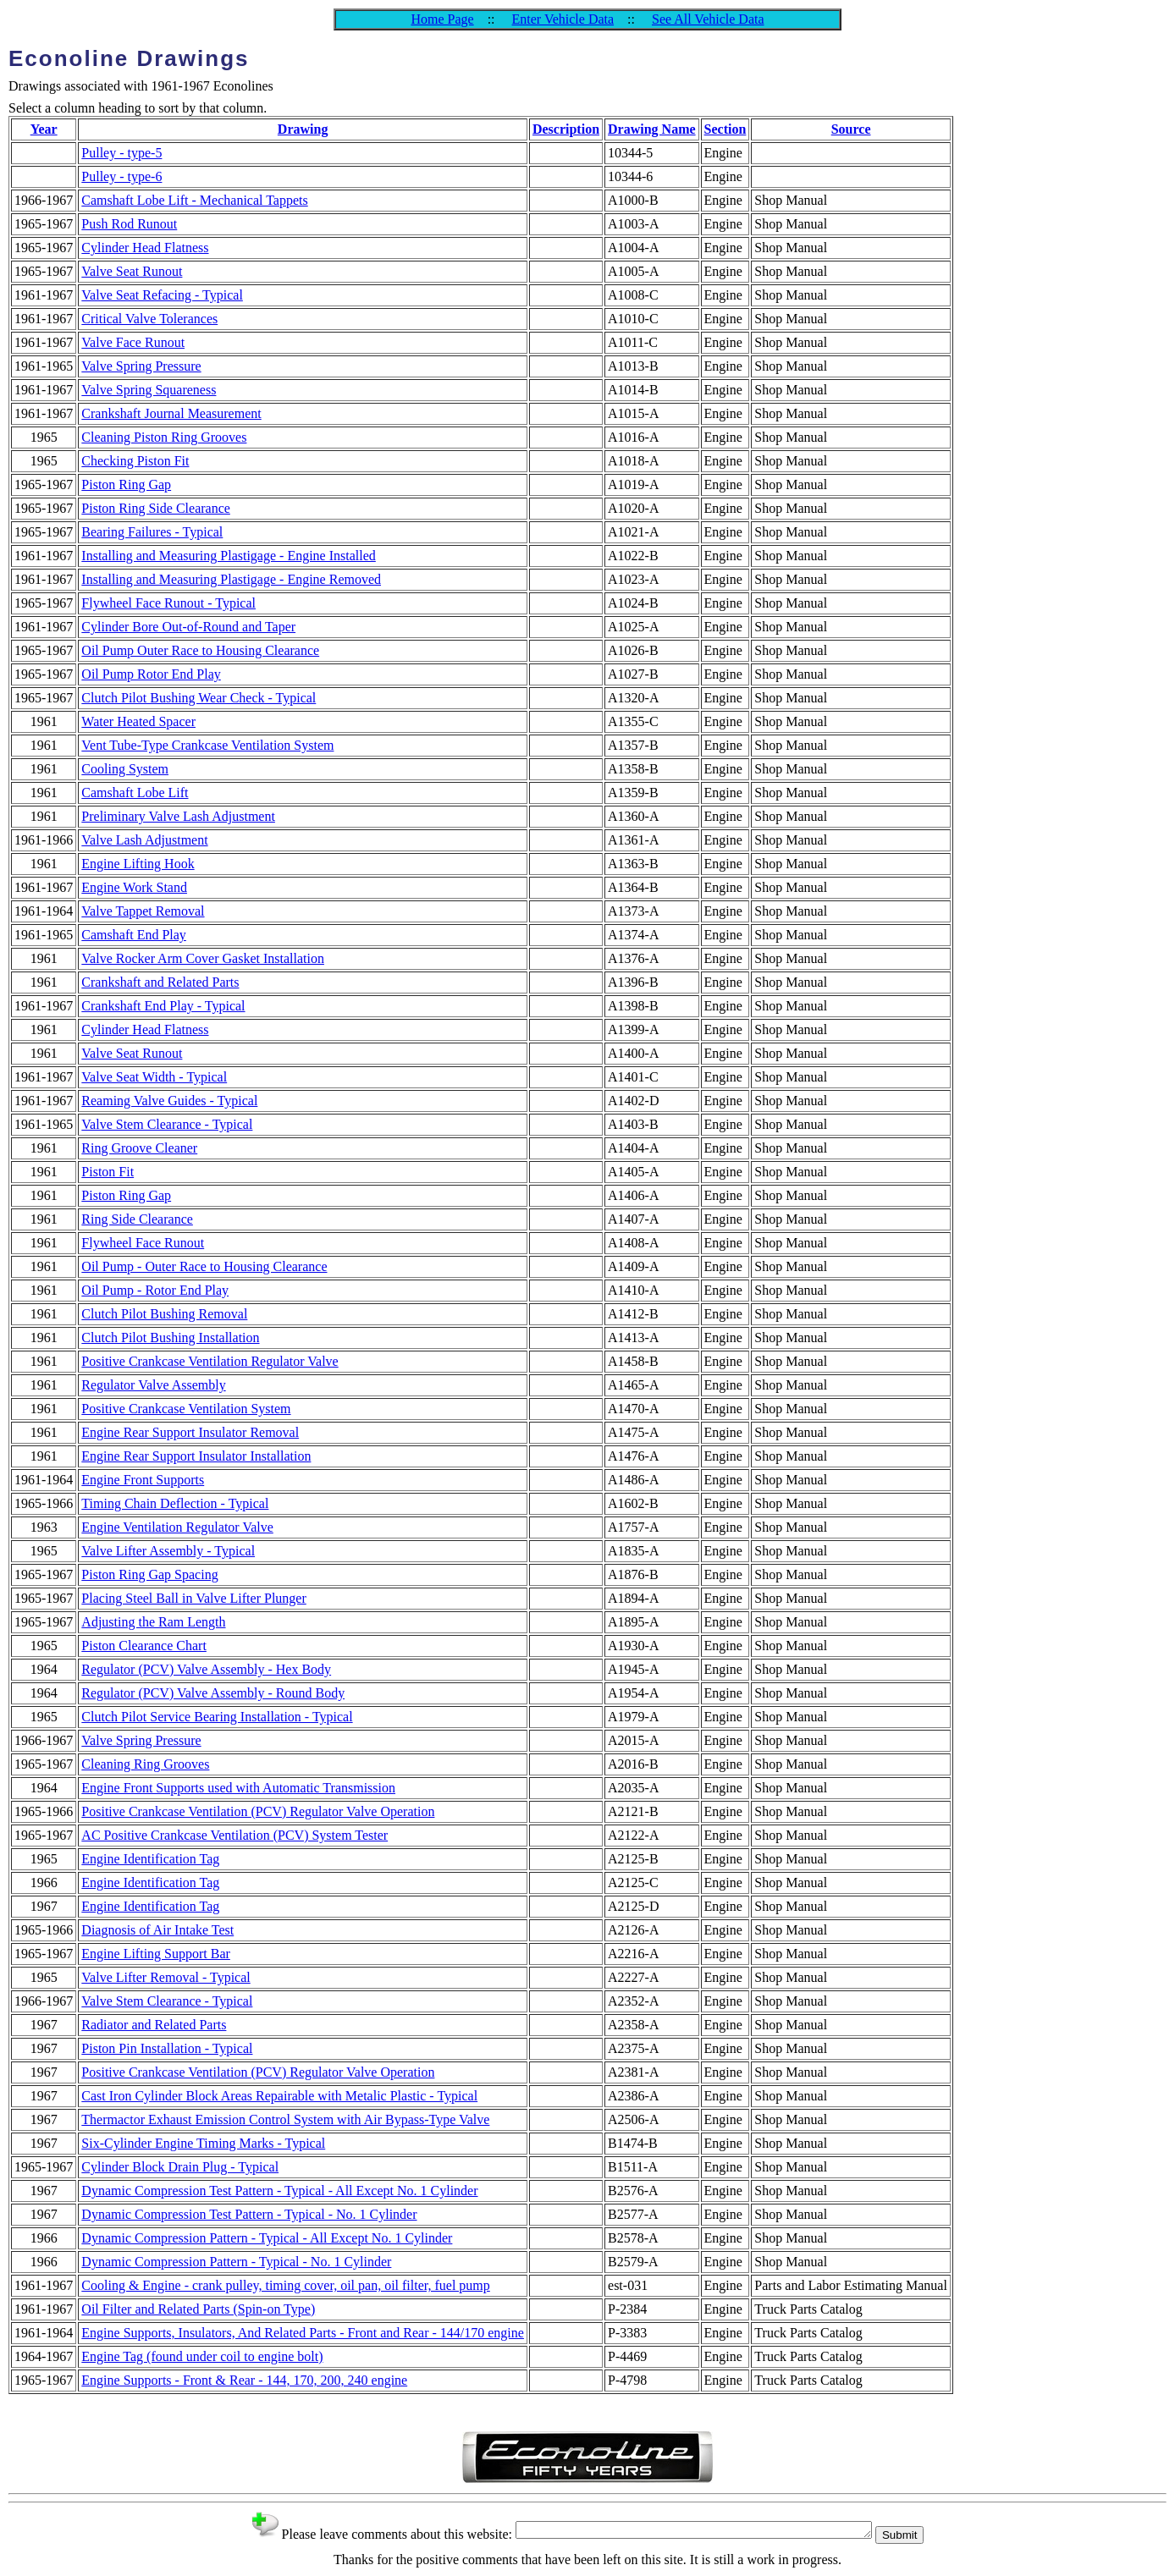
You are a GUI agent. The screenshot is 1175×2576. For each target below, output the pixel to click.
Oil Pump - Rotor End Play (155, 1290)
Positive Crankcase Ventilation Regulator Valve (209, 1361)
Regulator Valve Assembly (153, 1385)
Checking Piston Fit (135, 461)
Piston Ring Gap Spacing (149, 1574)
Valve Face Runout (133, 342)
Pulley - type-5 (121, 153)
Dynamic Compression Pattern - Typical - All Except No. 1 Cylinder (266, 2238)
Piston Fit (107, 1171)
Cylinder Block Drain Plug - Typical (180, 2167)
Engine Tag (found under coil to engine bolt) (202, 2356)
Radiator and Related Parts (153, 2024)
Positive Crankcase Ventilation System (185, 1408)
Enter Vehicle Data (563, 19)
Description (565, 129)
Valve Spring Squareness (148, 390)
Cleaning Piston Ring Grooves (163, 437)
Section (725, 129)
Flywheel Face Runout (142, 1243)
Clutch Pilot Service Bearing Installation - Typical (216, 1716)
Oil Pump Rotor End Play (150, 674)
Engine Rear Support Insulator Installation (196, 1456)
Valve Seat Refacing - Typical (162, 295)
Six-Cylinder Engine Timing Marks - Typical (203, 2143)
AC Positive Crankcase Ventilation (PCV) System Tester (234, 1835)
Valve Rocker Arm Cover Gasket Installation (202, 958)
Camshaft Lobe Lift (134, 792)
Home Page (442, 19)
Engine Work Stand (134, 887)
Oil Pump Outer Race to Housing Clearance (200, 650)
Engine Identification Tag (150, 1859)
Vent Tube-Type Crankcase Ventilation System (207, 745)
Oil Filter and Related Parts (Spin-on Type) (198, 2309)
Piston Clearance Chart (144, 1645)
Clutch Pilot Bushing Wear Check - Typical (198, 698)
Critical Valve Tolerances (149, 318)
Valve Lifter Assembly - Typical (168, 1551)
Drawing (303, 129)
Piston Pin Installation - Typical (166, 2048)
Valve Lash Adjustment (144, 840)
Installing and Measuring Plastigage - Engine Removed (231, 579)
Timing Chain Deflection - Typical (174, 1503)
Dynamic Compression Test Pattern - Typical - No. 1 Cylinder (248, 2214)
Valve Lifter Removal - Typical (165, 1977)
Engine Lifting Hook (137, 863)
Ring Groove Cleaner (139, 1148)
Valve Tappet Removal (142, 911)
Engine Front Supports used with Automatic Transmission (238, 1788)
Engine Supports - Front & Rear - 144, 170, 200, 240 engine (244, 2380)
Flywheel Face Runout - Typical (168, 603)
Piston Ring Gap (126, 484)
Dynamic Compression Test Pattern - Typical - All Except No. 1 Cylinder (279, 2190)
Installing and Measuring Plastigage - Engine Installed (228, 555)
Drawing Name (652, 129)
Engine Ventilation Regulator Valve (177, 1527)
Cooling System (124, 769)
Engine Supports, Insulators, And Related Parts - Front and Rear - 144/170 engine (302, 2333)
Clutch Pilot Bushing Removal (164, 1314)
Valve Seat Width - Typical (154, 1077)
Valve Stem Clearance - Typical (166, 1124)
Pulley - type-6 (121, 176)
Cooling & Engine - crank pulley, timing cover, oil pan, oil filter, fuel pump (285, 2285)
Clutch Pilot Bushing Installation (170, 1337)
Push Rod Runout (129, 224)
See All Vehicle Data (708, 19)
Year (44, 129)
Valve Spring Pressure (141, 366)
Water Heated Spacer (138, 721)
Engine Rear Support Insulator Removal (190, 1432)
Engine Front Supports (142, 1479)
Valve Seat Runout (131, 271)
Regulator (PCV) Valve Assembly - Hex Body (206, 1669)
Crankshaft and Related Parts (160, 982)
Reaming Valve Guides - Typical (169, 1100)
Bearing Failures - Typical (152, 532)
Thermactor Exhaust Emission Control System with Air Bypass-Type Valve (285, 2119)
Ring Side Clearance (137, 1219)
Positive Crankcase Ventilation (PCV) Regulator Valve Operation (257, 1811)
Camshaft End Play (133, 934)
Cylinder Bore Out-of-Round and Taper (188, 626)
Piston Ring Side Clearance (155, 508)
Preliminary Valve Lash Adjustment (178, 816)
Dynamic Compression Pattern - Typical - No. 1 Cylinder (236, 2261)
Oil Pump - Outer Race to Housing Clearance (204, 1266)
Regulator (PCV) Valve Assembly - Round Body (213, 1693)
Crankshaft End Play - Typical (163, 1006)
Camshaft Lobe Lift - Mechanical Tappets (194, 200)
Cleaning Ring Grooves (145, 1764)
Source (851, 129)
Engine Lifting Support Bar (155, 1953)
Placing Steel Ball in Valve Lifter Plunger (193, 1598)
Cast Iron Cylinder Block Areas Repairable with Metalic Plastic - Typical (279, 2096)
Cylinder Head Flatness (144, 247)
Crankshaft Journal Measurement (171, 413)
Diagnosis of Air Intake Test (157, 1930)
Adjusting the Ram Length (153, 1622)
